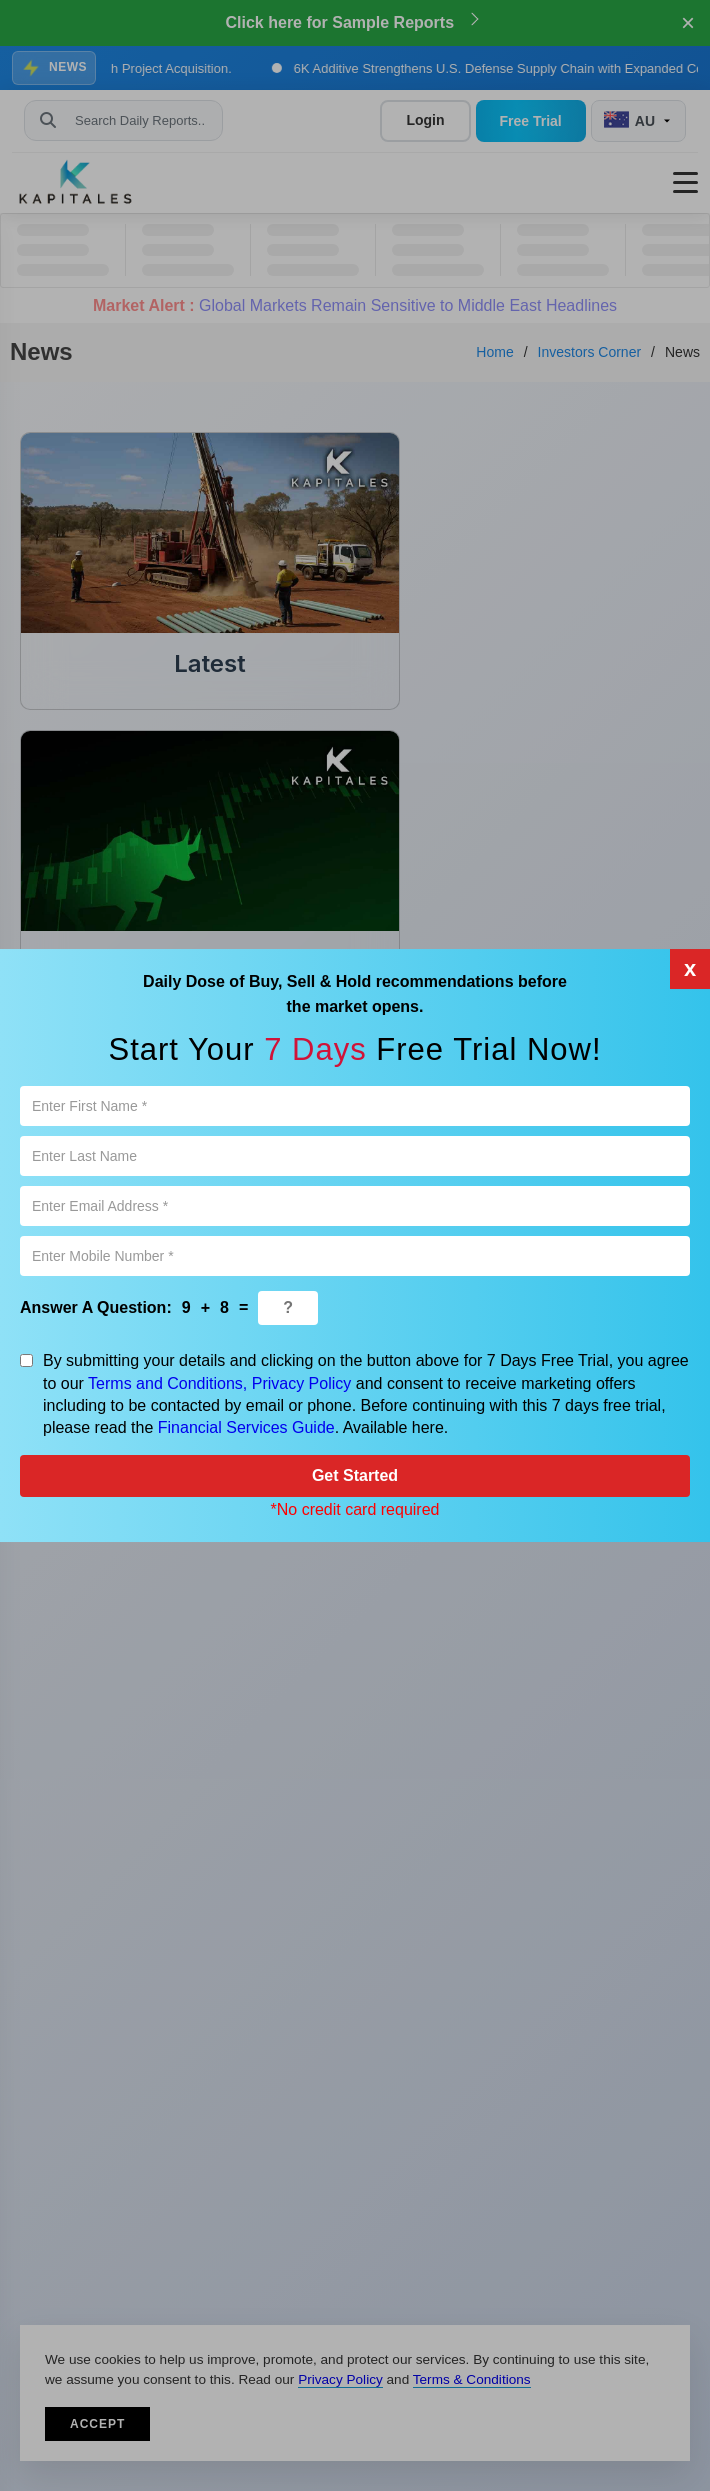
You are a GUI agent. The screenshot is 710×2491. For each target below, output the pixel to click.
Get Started (355, 1475)
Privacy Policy (302, 1383)
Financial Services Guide (246, 1427)
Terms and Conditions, (167, 1383)
